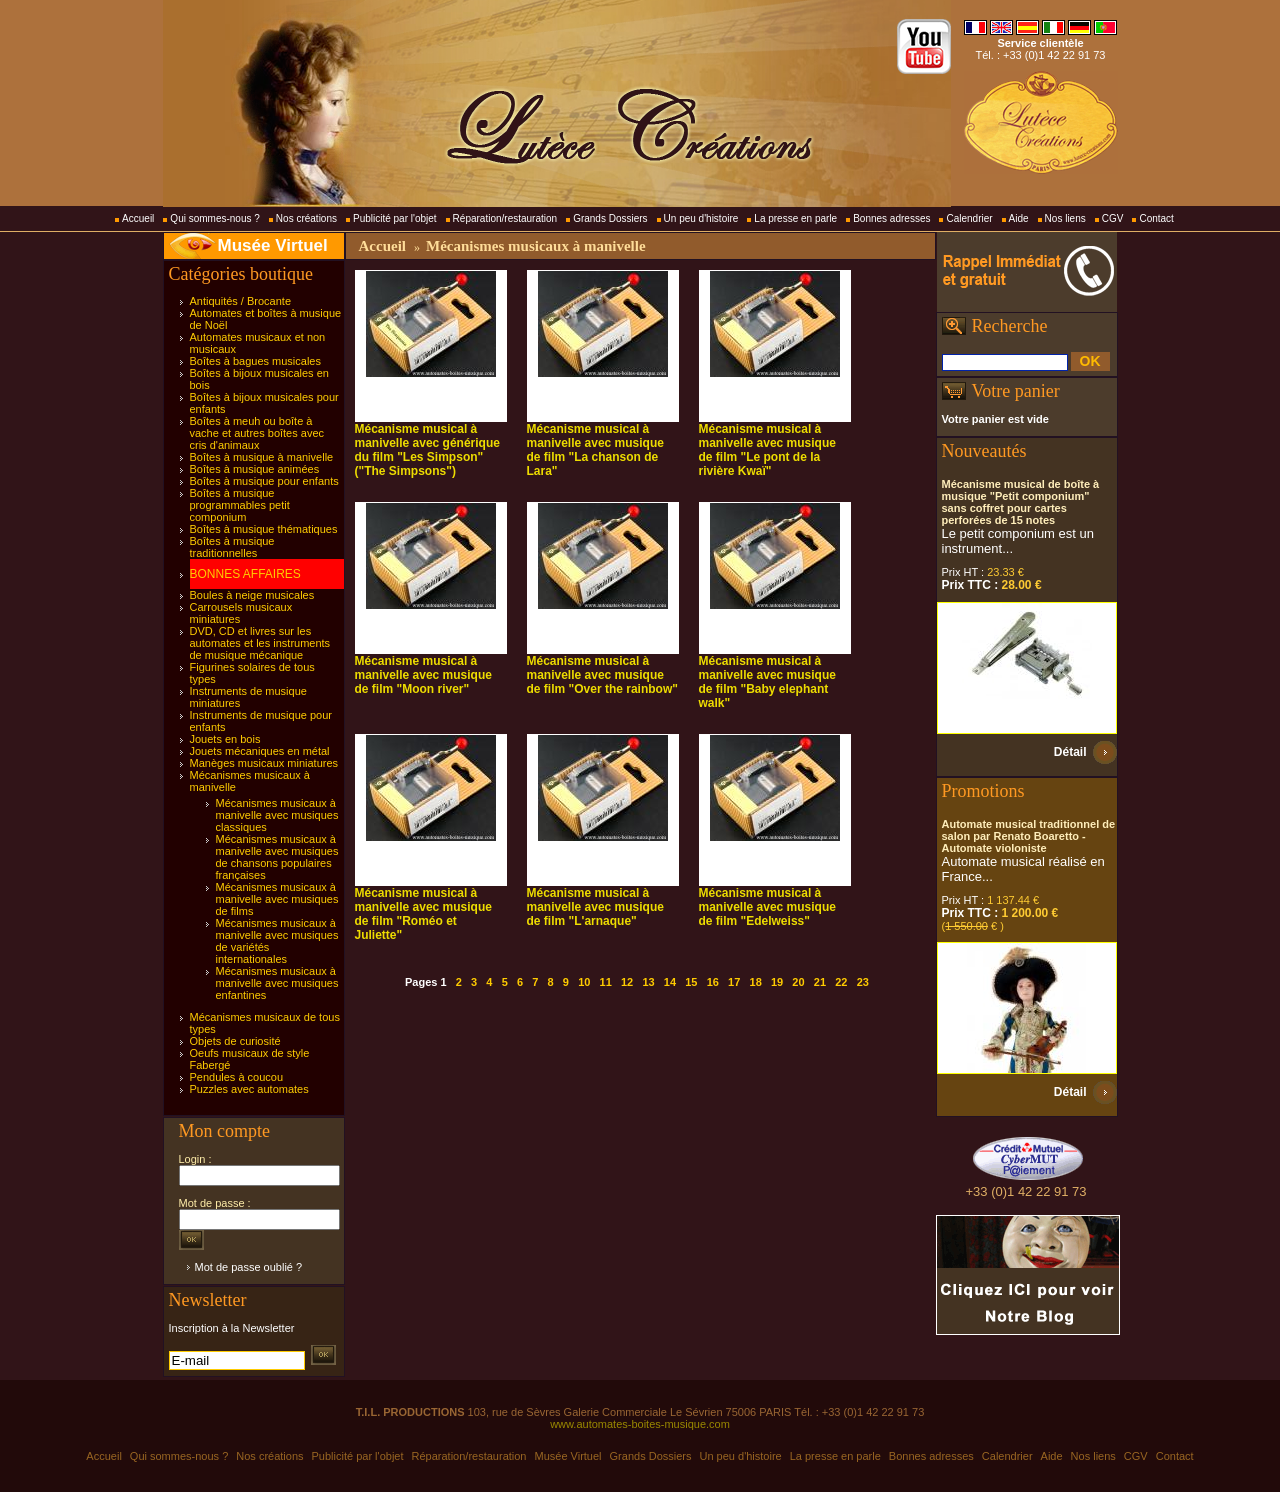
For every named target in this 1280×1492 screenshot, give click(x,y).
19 (777, 982)
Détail (1070, 752)
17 (734, 982)
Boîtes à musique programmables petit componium (240, 505)
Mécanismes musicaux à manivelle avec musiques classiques (277, 815)
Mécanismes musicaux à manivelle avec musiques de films (277, 899)
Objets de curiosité (235, 1041)
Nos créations (306, 218)
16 (713, 982)
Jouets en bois (225, 739)
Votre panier (1016, 391)
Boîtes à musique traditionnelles (232, 547)
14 (670, 982)
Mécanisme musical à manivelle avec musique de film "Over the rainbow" (602, 675)
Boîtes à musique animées (255, 469)
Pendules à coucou (237, 1077)
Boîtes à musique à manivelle (262, 457)
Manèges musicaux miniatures (264, 763)
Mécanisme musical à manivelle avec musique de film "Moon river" (423, 675)
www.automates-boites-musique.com (640, 1424)
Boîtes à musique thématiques (264, 529)
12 (627, 982)
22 (841, 982)
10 (584, 982)
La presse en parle (795, 218)
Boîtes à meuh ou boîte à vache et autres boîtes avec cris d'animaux (257, 433)
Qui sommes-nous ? (214, 218)
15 (691, 982)
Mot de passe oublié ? (249, 1267)
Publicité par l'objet (395, 218)
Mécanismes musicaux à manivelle (536, 246)
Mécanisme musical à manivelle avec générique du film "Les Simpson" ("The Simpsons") (427, 450)
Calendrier (969, 218)
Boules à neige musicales (252, 595)
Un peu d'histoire (701, 218)
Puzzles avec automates (249, 1089)
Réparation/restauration (505, 218)
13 (648, 982)
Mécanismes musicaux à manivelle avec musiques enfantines (277, 983)
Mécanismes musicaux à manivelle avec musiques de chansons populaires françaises (277, 857)
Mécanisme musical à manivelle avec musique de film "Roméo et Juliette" (423, 914)
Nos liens (1065, 218)
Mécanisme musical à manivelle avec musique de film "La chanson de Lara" (595, 450)
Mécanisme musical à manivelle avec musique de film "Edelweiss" (767, 907)
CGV (1113, 218)
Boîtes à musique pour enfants (264, 481)
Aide (1019, 218)
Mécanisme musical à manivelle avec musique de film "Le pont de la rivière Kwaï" (767, 450)
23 (863, 982)
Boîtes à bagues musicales (255, 361)
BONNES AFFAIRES (245, 574)
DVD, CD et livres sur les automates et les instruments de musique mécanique (260, 643)
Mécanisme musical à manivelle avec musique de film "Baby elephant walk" (767, 682)
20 (798, 982)
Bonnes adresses (891, 218)
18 (756, 982)
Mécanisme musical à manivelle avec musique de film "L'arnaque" (595, 907)
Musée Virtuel (273, 245)
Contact (1156, 218)
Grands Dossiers (610, 218)
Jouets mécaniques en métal (260, 751)
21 (820, 982)
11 (606, 982)
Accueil (138, 218)
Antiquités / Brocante (241, 301)
